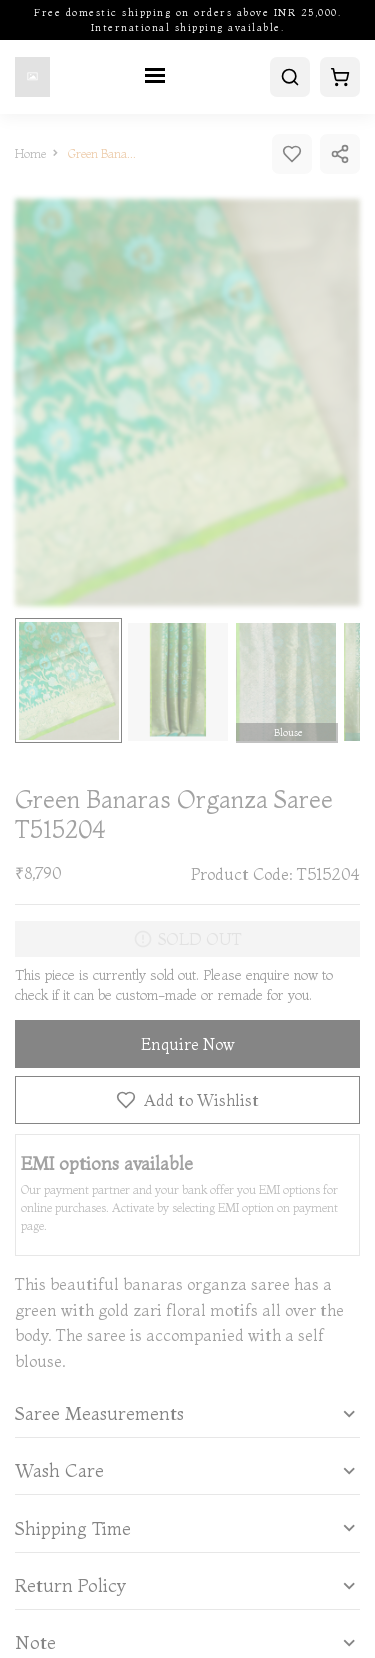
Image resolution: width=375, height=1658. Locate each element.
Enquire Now (188, 1044)
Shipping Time (73, 1529)
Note (35, 1643)
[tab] (187, 1414)
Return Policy (70, 1586)
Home (30, 153)
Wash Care (59, 1471)
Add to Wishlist (187, 1100)
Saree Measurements (99, 1414)
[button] (187, 1414)
